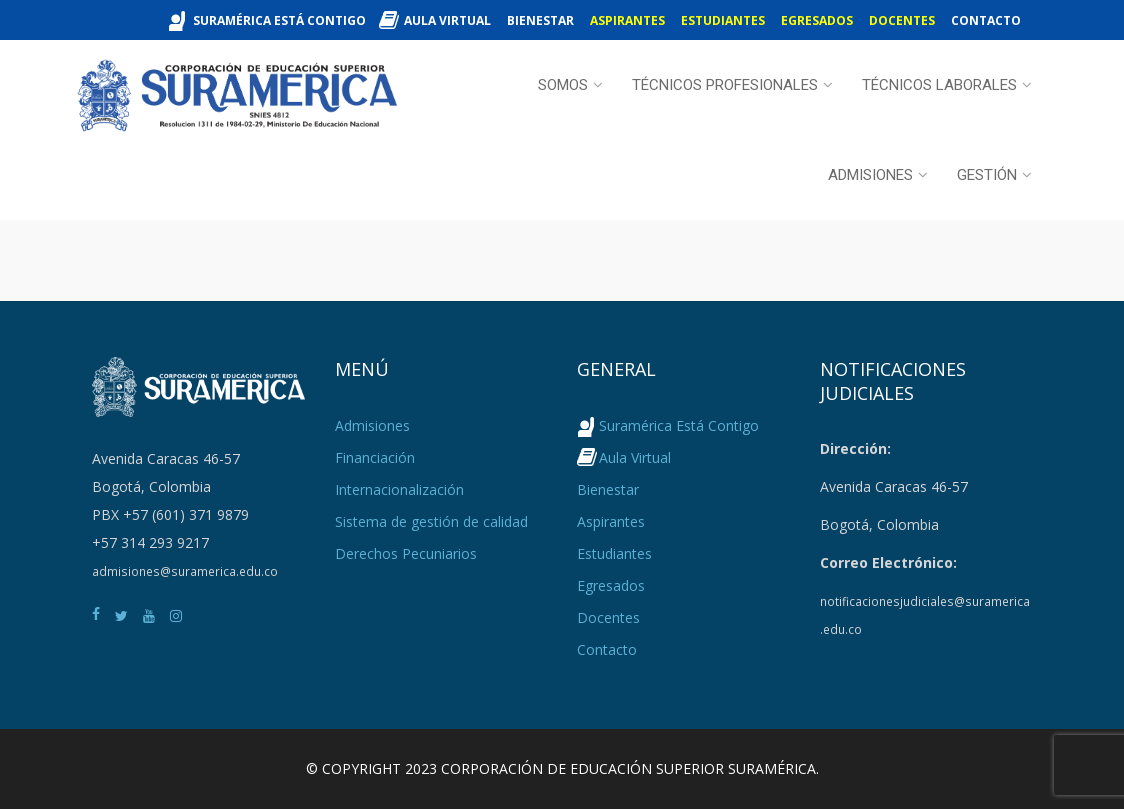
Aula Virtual (447, 20)
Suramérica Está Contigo (279, 20)
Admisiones (870, 175)
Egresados (817, 20)
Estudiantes (723, 20)
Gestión (987, 175)
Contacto (986, 20)
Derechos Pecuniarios (406, 553)
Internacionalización (399, 489)
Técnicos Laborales (939, 85)
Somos (563, 85)
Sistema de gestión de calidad (431, 521)
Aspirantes (627, 20)
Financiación (375, 457)
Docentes (902, 20)
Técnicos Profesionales (725, 85)
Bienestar (540, 20)
